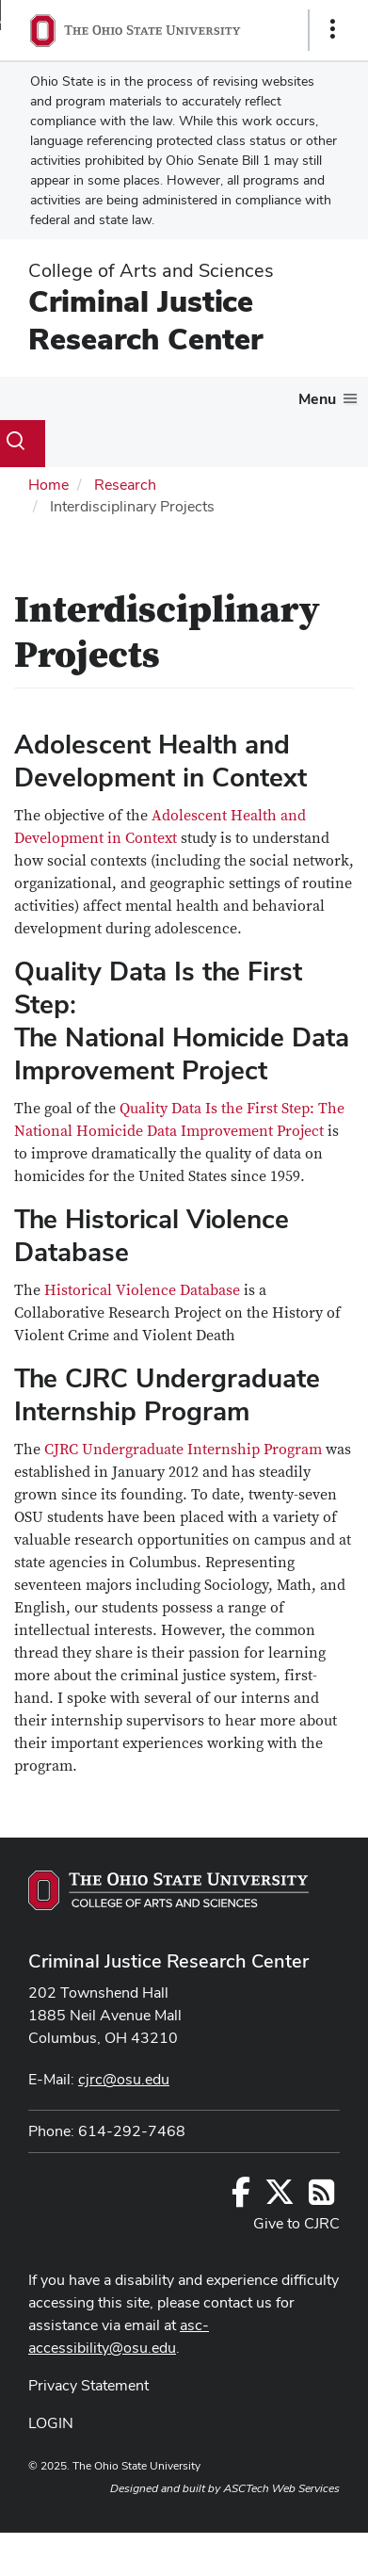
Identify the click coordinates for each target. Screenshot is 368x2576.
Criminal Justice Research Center (145, 320)
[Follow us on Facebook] (241, 2198)
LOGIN (50, 2423)
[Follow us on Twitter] (279, 2198)
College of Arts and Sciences (151, 270)
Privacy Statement (88, 2385)
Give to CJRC (296, 2223)
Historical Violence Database (142, 1290)
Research (125, 484)
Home (48, 484)
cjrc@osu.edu (123, 2079)
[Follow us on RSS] (321, 2198)
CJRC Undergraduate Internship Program (183, 1449)
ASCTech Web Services (281, 2488)
